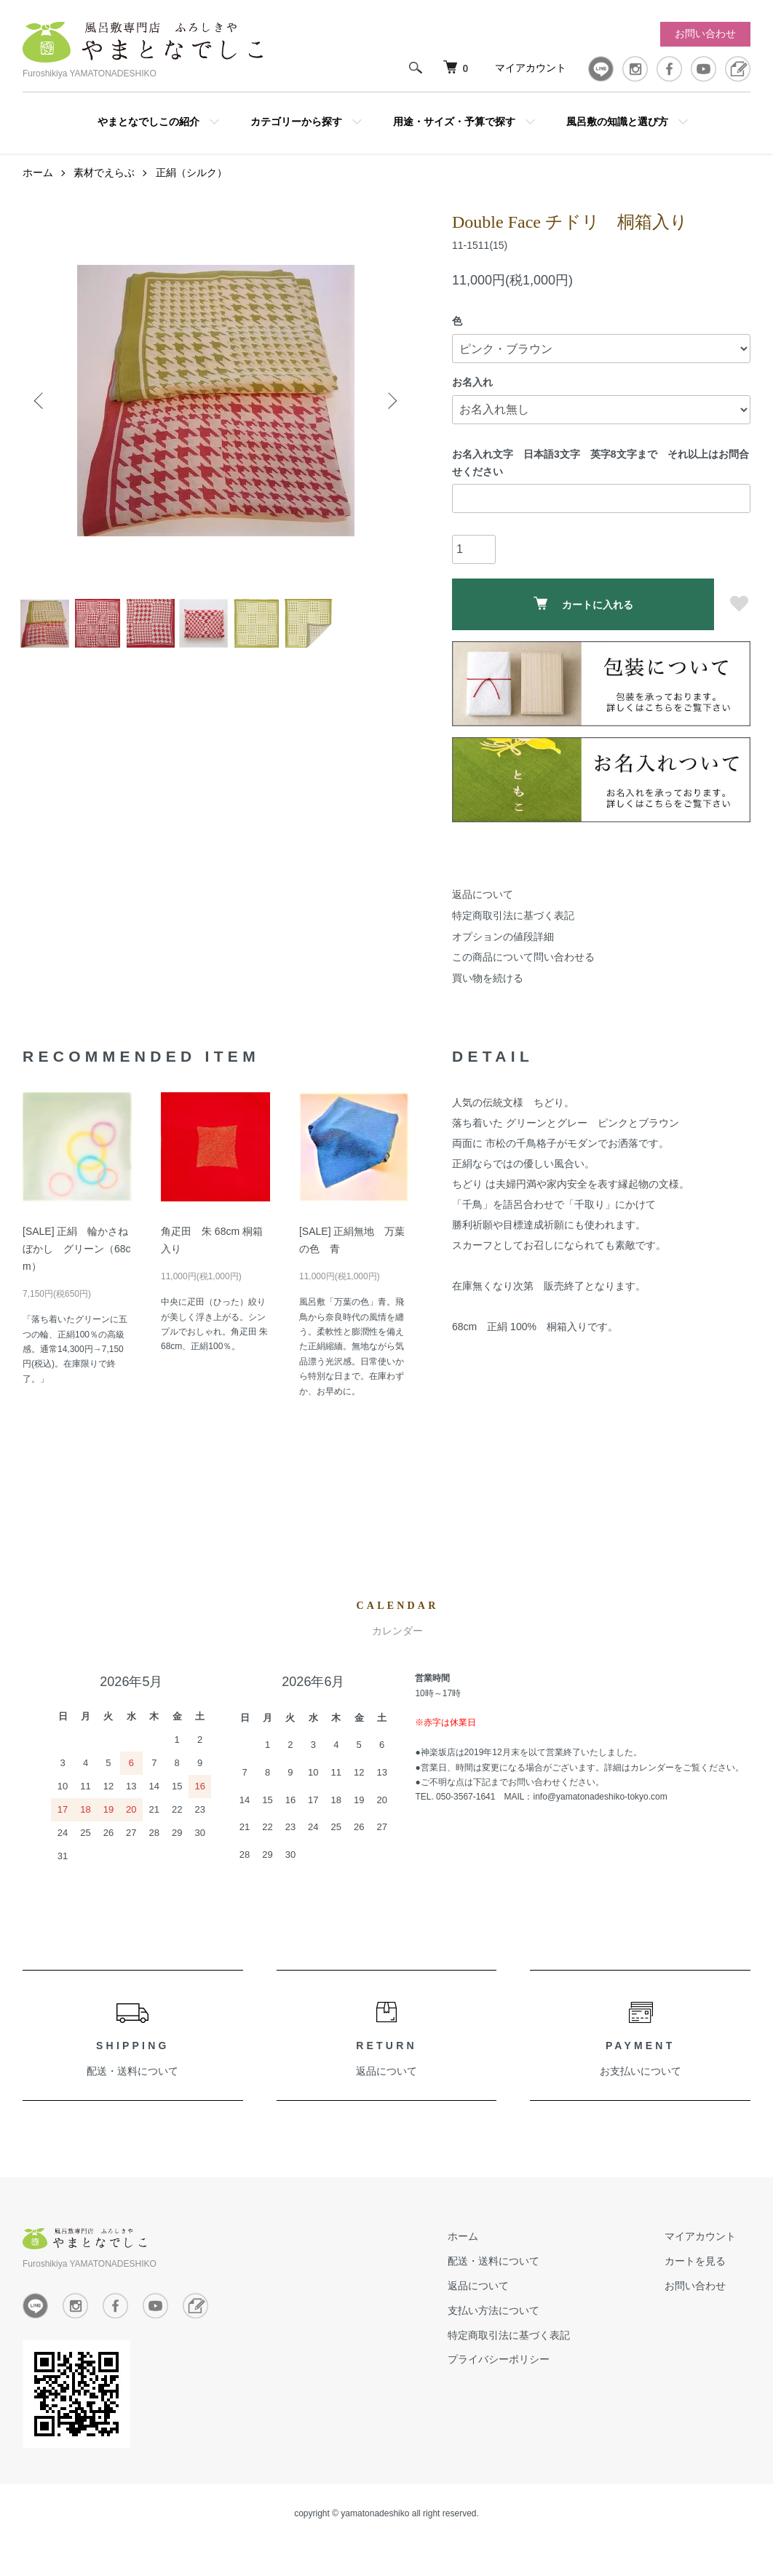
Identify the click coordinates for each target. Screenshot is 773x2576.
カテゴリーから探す (296, 121)
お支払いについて (640, 2090)
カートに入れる (583, 622)
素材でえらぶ (104, 191)
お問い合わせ (705, 33)
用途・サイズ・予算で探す (454, 121)
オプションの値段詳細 (503, 955)
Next (386, 419)
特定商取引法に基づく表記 (513, 933)
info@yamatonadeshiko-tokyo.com (600, 1815)
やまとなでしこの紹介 (148, 121)
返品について (482, 913)
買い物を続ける (487, 997)
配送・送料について (132, 2090)
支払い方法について (537, 2328)
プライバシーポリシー (542, 2378)
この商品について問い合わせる (523, 976)
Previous (44, 419)
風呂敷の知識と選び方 (617, 121)
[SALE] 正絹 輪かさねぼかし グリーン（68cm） (77, 1267)
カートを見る (709, 2280)
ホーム (38, 191)
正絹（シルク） (191, 191)
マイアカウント (530, 67)
